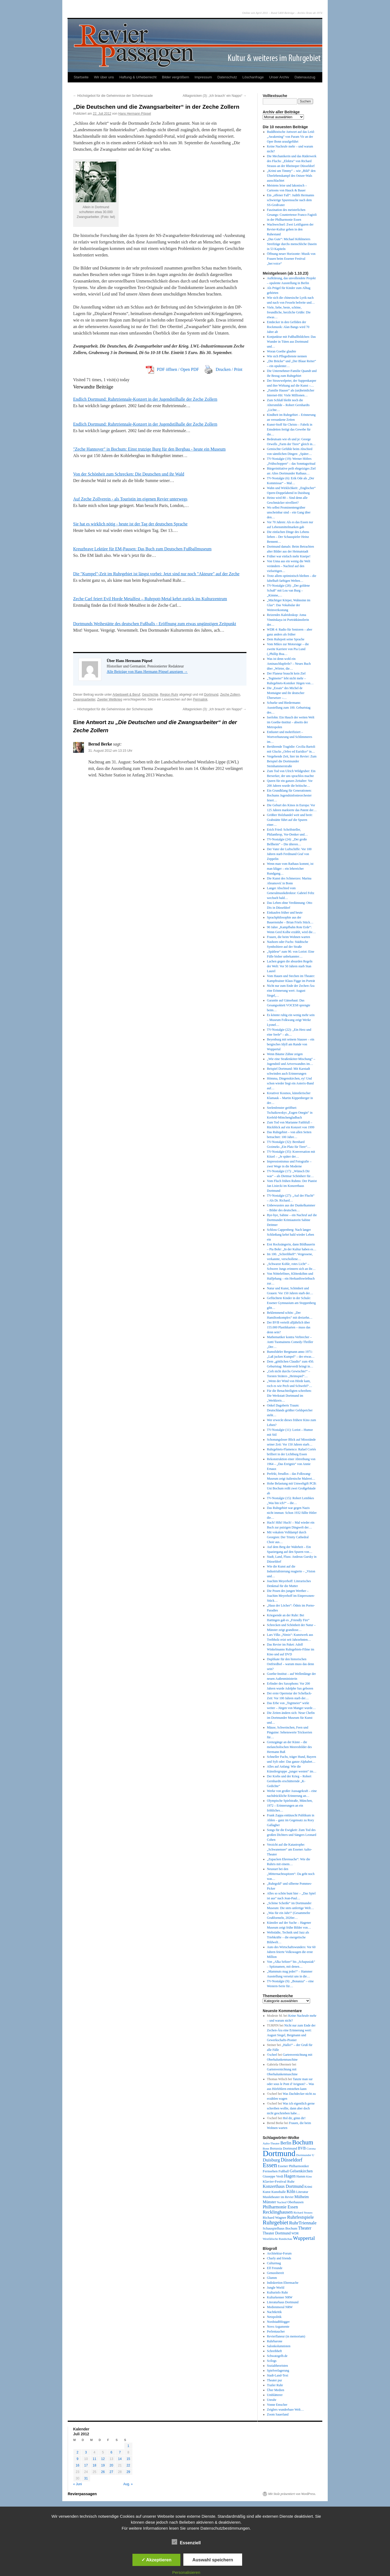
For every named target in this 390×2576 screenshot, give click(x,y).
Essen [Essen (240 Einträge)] (270, 2165)
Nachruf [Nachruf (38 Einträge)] (282, 2202)
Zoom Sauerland (278, 2414)
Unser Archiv (279, 77)
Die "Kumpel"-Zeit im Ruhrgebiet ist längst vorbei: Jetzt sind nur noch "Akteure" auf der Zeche (156, 573)
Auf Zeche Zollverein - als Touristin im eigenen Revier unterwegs (130, 499)
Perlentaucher (276, 2331)
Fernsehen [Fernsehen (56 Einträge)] (270, 2171)
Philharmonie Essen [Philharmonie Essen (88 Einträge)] (280, 2206)
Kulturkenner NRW (279, 2297)
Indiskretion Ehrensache (282, 2283)
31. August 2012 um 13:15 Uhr (110, 751)
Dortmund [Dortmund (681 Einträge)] (279, 2153)
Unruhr (272, 2400)
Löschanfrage (253, 77)
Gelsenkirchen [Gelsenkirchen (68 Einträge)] (301, 2171)
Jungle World (275, 2287)
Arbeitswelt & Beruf (126, 694)
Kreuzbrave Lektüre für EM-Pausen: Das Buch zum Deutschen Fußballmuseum (142, 549)
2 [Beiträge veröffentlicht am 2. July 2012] (78, 2452)
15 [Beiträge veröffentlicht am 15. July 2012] (128, 2459)
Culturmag (274, 2263)
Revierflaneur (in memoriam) (286, 2336)
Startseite (81, 77)
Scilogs (272, 2361)
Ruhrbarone (274, 2341)
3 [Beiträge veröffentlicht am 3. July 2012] (86, 2452)
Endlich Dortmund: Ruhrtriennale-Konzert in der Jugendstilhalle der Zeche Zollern (145, 399)
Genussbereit (275, 2273)
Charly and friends (279, 2258)
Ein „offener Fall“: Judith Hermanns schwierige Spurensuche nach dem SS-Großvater (290, 200)
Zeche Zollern (230, 694)
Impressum (203, 77)
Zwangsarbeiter (84, 699)
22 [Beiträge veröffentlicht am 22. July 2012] (128, 2465)
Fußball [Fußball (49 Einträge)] (283, 2171)
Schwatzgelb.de (277, 2356)
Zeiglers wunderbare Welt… (285, 2409)
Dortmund (211, 694)
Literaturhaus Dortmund (282, 2302)
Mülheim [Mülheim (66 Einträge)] (301, 2197)
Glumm (272, 2278)
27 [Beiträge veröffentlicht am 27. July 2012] (111, 2472)
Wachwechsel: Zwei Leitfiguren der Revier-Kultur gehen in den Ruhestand (290, 229)
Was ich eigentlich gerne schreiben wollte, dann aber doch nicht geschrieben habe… (291, 2108)
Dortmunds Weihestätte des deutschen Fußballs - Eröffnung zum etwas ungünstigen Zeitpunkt (154, 623)
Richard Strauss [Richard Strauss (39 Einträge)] (303, 2212)
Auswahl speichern (212, 2559)
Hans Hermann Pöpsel (134, 113)
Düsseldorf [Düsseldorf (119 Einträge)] (292, 2160)
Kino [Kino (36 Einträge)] (309, 2176)
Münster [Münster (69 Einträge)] (269, 2202)
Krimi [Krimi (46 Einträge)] (308, 2187)
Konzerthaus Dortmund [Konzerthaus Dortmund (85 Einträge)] (283, 2186)
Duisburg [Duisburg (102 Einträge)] (271, 2160)
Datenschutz (227, 77)
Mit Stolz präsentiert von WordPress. (292, 2494)
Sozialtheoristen (277, 2366)
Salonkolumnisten (279, 2346)
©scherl (272, 2055)
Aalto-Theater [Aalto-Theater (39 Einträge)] (271, 2143)
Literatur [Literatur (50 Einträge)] (302, 2192)
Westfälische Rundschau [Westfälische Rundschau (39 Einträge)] (277, 2238)
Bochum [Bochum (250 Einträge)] (302, 2142)
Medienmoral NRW (280, 2307)
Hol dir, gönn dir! (294, 2118)
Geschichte (150, 694)
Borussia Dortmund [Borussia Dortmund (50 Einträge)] (283, 2148)
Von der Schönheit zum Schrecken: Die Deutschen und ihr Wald (128, 474)
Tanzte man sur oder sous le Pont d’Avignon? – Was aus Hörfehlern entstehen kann (290, 2084)
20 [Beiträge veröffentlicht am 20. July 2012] (111, 2465)
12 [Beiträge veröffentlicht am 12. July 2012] (103, 2459)
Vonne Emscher (277, 2405)
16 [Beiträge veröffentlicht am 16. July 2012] (77, 2465)
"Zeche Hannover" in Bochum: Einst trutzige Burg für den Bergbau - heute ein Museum (149, 449)
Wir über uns (104, 77)
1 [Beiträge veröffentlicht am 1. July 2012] (128, 2446)
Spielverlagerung (278, 2370)
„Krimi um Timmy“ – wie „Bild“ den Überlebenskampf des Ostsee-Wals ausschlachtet (291, 175)
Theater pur (274, 2380)
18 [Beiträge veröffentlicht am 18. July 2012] (94, 2465)
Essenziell (186, 2542)
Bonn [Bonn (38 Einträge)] (266, 2148)
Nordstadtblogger (278, 2322)
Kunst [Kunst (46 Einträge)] (267, 2192)
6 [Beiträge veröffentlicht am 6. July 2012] (111, 2452)
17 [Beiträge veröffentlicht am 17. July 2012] (86, 2465)
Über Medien (275, 2390)
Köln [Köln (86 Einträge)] (291, 2191)
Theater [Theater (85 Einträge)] (304, 2228)
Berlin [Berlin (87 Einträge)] (285, 2143)
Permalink (200, 699)
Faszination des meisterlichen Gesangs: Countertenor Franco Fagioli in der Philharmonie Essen (292, 214)
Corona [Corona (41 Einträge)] (311, 2148)
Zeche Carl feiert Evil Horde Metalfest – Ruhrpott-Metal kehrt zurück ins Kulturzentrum (150, 598)
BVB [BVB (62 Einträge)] (302, 2148)
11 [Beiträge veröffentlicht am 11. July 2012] (94, 2459)
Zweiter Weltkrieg (109, 699)
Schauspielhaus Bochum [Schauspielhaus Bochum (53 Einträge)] (280, 2228)
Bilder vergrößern (175, 77)
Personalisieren (186, 2572)
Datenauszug (304, 77)
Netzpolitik (274, 2317)
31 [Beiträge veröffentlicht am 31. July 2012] (86, 2478)
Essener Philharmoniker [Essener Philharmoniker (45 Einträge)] (293, 2166)
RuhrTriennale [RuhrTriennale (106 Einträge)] (302, 2222)
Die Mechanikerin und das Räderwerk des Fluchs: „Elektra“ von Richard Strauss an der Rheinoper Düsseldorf (292, 161)
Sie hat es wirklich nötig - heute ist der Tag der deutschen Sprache (130, 524)
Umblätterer (275, 2395)
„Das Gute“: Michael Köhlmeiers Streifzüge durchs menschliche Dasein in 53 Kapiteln (292, 244)
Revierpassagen (82, 2494)
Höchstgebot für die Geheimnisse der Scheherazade (113, 96)
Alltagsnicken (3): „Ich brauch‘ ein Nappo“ (214, 96)
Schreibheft (274, 2351)
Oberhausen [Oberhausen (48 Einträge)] (295, 2202)
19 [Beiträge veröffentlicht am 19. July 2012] (103, 2465)
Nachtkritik (274, 2312)
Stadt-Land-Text (277, 2375)
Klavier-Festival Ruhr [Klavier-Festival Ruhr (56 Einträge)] (279, 2181)
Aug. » (128, 2484)
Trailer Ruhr (275, 2385)
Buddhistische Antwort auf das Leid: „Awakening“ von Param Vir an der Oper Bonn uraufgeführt (291, 136)
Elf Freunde (274, 2268)
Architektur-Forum (279, 2253)
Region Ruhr (169, 694)
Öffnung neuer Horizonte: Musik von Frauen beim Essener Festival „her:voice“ (291, 258)
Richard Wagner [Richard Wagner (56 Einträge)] (274, 2217)
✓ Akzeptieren (156, 2559)
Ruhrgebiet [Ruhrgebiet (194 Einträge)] (275, 2222)
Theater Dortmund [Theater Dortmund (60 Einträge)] (277, 2233)
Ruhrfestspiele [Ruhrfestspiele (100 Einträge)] (300, 2217)
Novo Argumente (278, 2326)
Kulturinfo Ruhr (277, 2292)
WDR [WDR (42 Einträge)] (295, 2233)
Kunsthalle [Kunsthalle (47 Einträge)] (278, 2192)
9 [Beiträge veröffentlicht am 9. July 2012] (78, 2459)
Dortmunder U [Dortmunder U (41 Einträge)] (305, 2155)
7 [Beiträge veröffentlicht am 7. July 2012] (120, 2452)
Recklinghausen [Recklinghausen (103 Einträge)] (278, 2212)
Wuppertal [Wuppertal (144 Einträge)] (304, 2238)
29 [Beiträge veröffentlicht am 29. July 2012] (128, 2472)
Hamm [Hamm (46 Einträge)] (300, 2176)
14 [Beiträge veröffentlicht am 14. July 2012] (120, 2459)
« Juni (77, 2484)
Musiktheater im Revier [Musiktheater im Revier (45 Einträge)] (278, 2197)
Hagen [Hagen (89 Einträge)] (290, 2176)
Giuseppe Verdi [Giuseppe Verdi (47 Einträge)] (273, 2176)
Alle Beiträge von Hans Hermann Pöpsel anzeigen (147, 672)
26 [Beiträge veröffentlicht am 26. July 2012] (103, 2472)
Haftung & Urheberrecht (138, 77)
